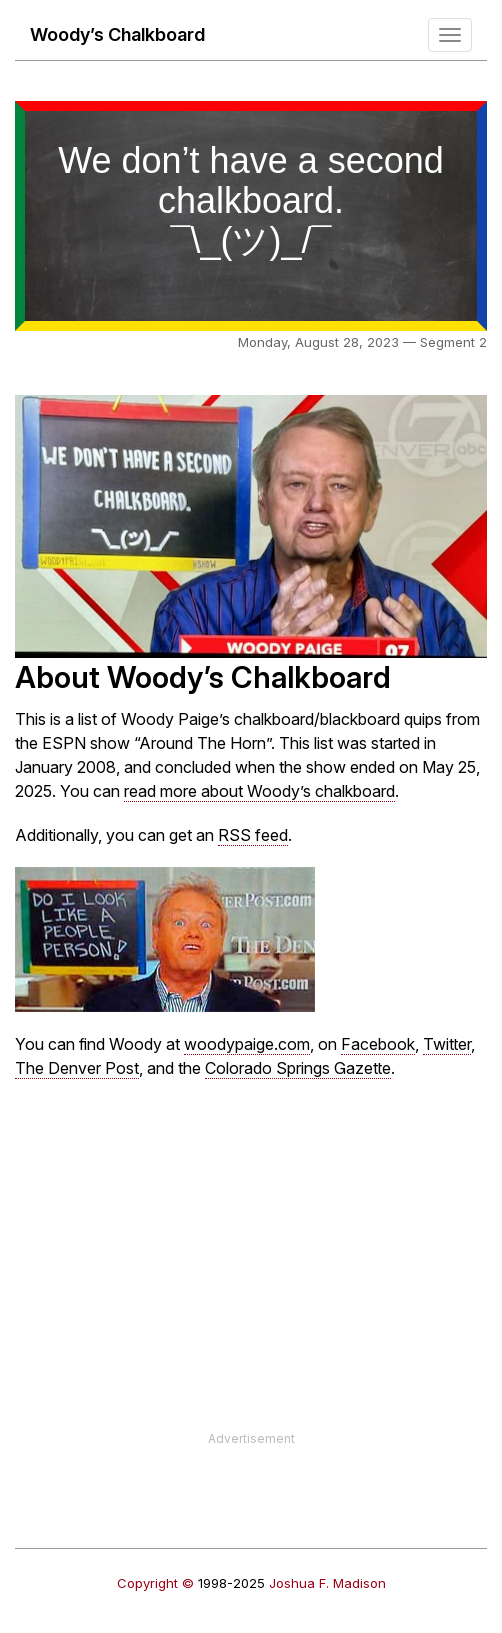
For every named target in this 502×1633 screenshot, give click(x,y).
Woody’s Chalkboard (117, 34)
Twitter (447, 1044)
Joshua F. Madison (327, 1583)
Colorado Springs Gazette (298, 1068)
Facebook (378, 1044)
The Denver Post (77, 1068)
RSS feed (253, 835)
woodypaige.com (247, 1044)
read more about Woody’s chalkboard (259, 791)
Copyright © (155, 1583)
